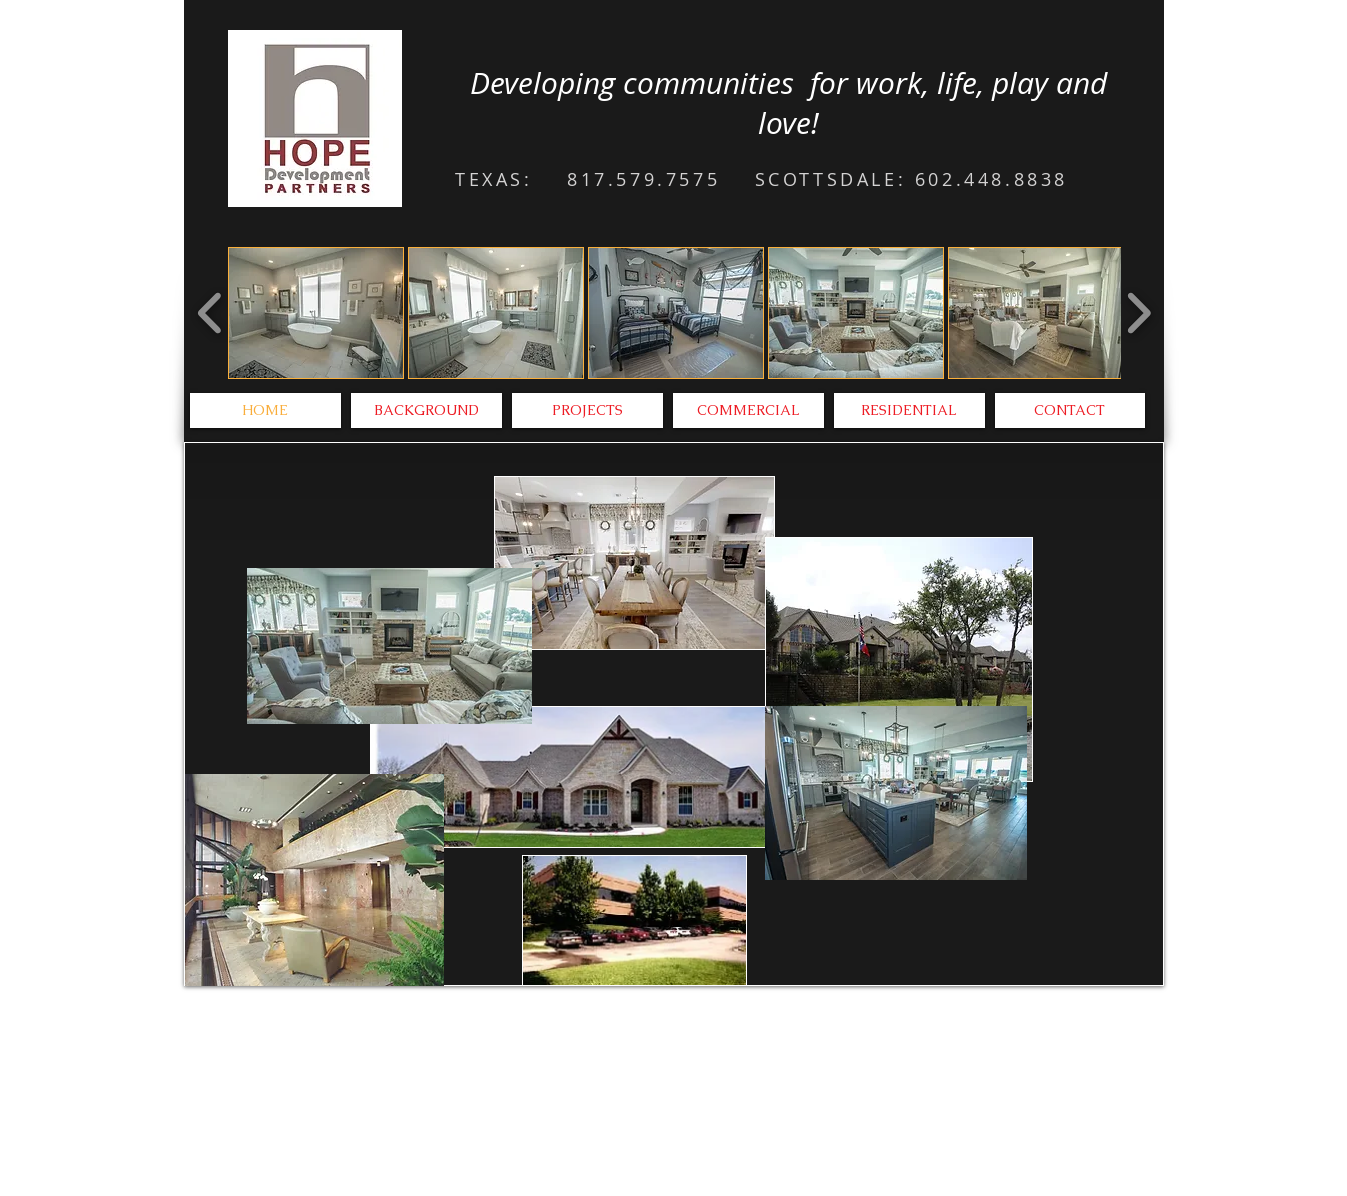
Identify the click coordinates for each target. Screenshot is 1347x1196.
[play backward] (210, 312)
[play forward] (1138, 312)
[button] (316, 313)
